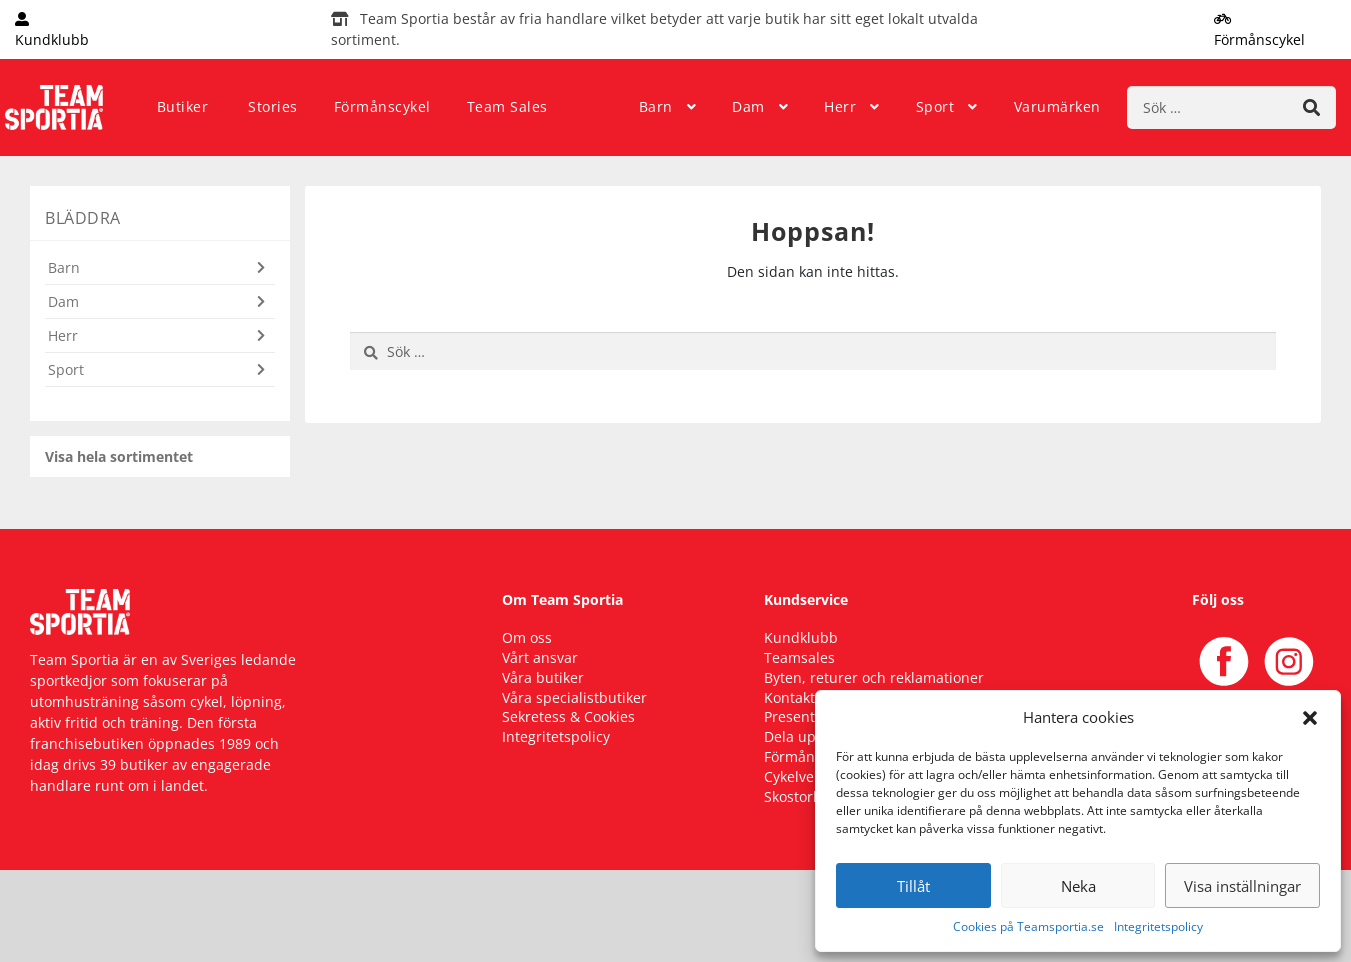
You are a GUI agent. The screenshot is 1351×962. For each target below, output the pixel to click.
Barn (656, 106)
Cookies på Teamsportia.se (1028, 926)
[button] (1310, 717)
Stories (273, 106)
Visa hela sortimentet (119, 456)
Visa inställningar (1242, 886)
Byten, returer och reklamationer (874, 677)
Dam (748, 106)
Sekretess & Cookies (568, 716)
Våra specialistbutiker (574, 697)
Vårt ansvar (540, 657)
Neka (1078, 886)
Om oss (527, 637)
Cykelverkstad (810, 776)
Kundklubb (801, 637)
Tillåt (913, 886)
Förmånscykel (382, 106)
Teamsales (799, 657)
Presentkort (802, 716)
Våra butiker (543, 677)
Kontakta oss (806, 697)
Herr (840, 106)
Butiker (183, 106)
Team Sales (507, 106)
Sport (935, 106)
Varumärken (1057, 106)
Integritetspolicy (1158, 926)
